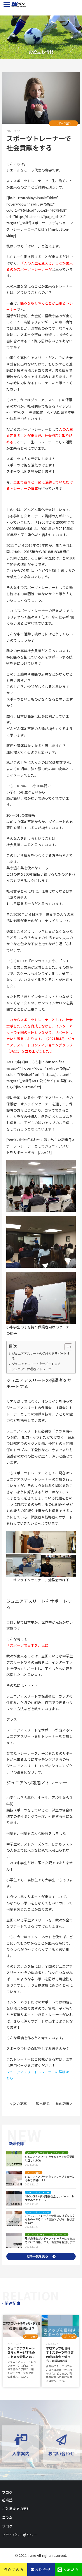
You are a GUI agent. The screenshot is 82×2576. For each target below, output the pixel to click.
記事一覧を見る (37, 2256)
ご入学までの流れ (16, 2508)
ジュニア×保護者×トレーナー (33, 1369)
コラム (7, 2517)
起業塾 (7, 2499)
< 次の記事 (18, 2103)
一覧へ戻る (41, 2103)
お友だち (71, 2569)
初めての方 (13, 2569)
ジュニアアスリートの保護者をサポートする (41, 1356)
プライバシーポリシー (19, 2534)
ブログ (7, 2492)
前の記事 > (63, 2103)
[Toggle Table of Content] (66, 1347)
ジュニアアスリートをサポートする (36, 1363)
